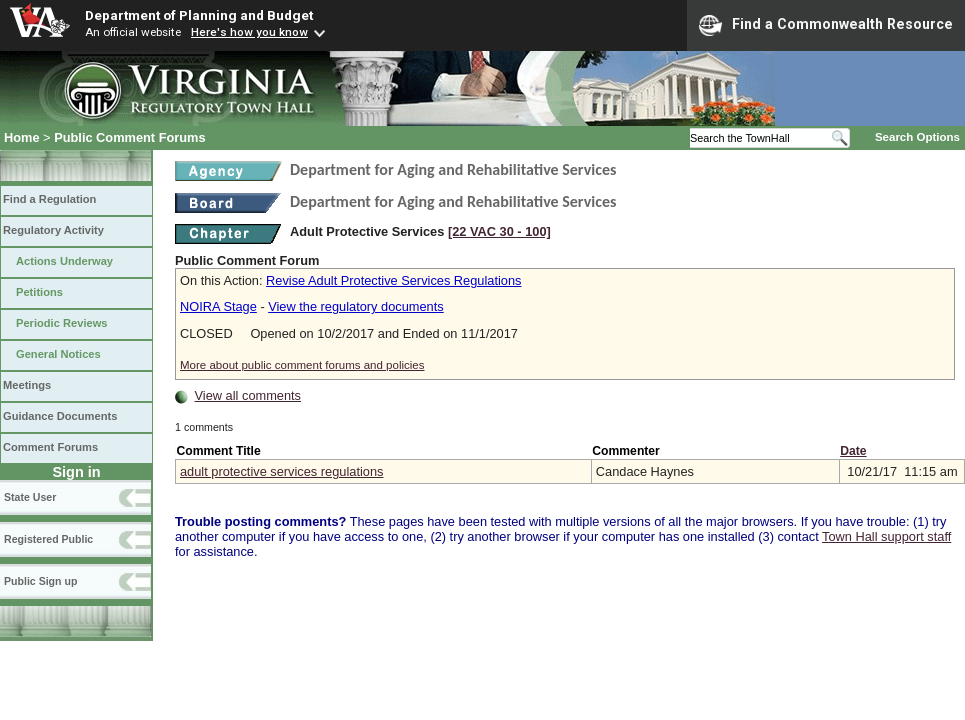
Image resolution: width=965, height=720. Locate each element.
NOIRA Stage (218, 306)
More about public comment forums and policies (302, 365)
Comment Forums (50, 447)
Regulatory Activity (53, 230)
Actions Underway (64, 261)
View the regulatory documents (355, 306)
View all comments (248, 395)
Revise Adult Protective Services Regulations (393, 280)
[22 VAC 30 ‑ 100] (499, 231)
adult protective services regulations (281, 471)
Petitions (39, 292)
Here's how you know (249, 32)
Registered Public (48, 539)
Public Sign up (40, 581)
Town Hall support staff (886, 536)
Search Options (917, 137)
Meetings (27, 385)
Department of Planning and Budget (199, 15)
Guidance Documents (60, 416)
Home (22, 137)
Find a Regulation (49, 199)
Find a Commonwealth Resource (826, 25)
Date (853, 451)
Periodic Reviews (62, 323)
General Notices (58, 354)
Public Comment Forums (129, 137)
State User (30, 497)
